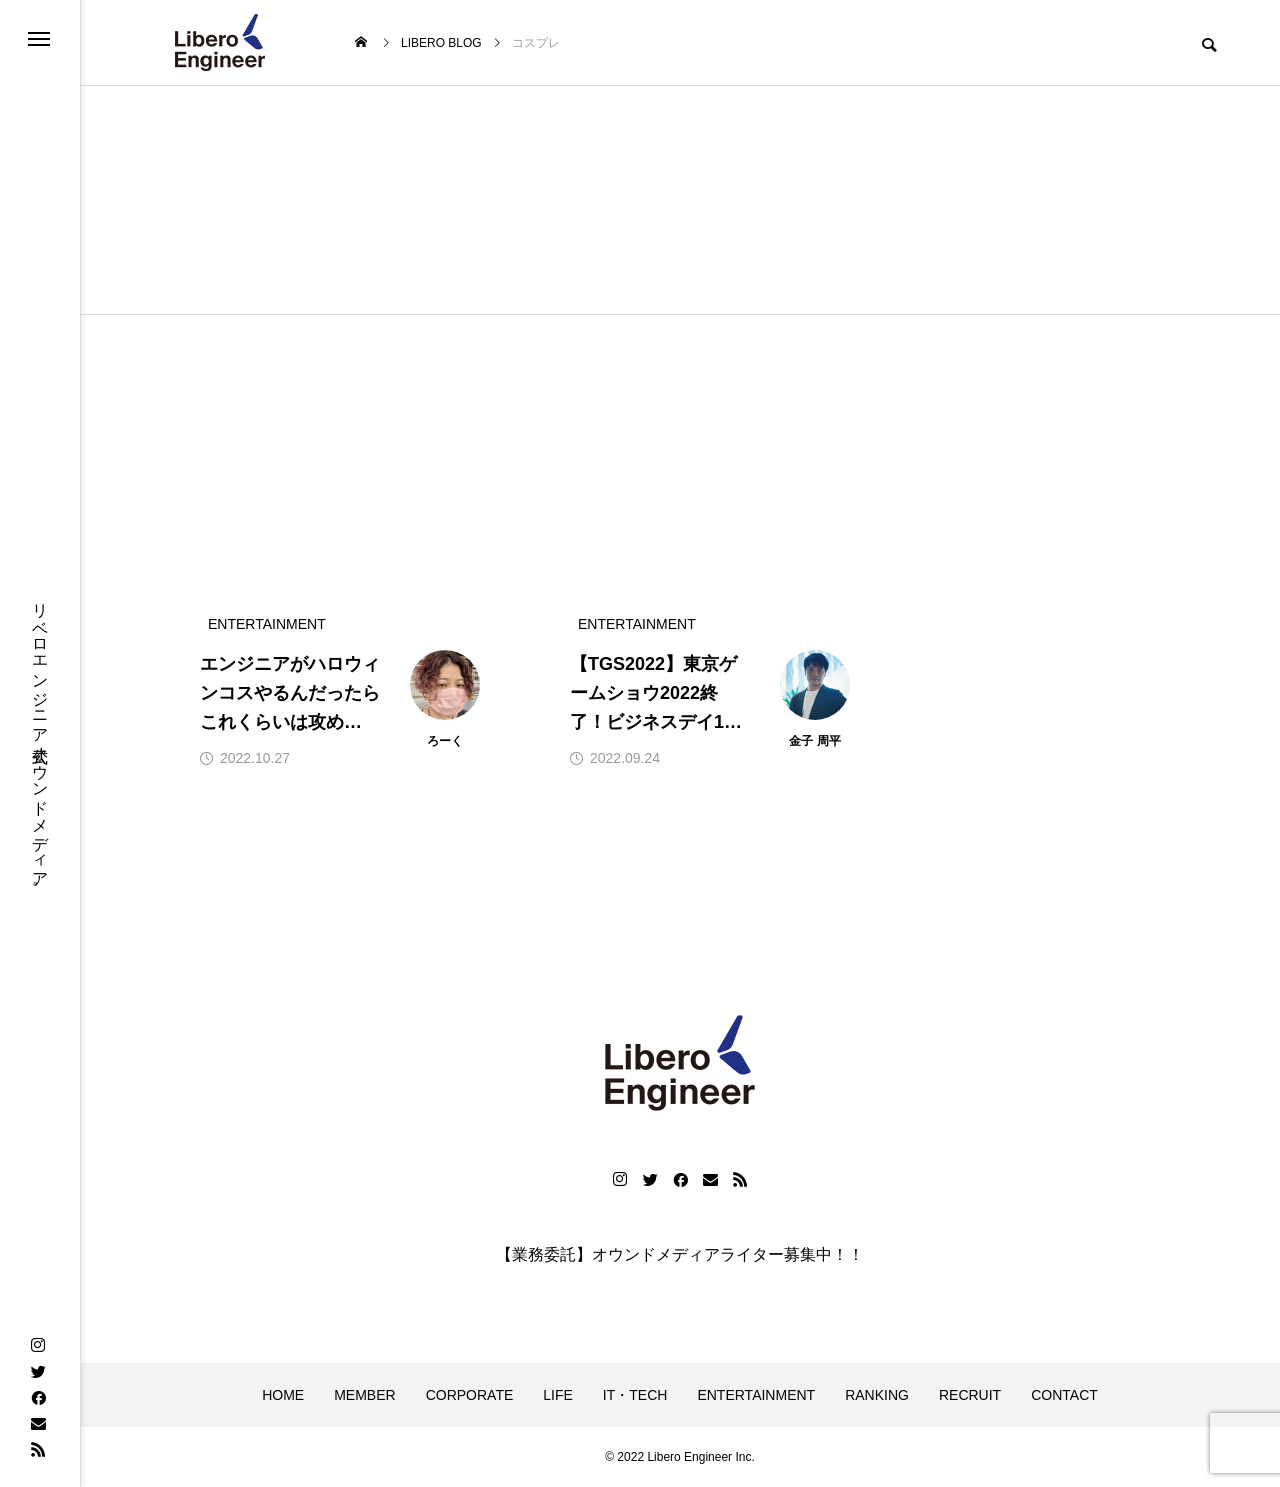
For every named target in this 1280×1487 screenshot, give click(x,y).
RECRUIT (970, 1395)
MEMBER (364, 1395)
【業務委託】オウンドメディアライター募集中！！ (680, 1255)
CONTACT (1064, 1395)
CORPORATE (470, 1395)
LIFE (558, 1395)
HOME (283, 1395)
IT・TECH (635, 1395)
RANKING (877, 1395)
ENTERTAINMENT (756, 1395)
